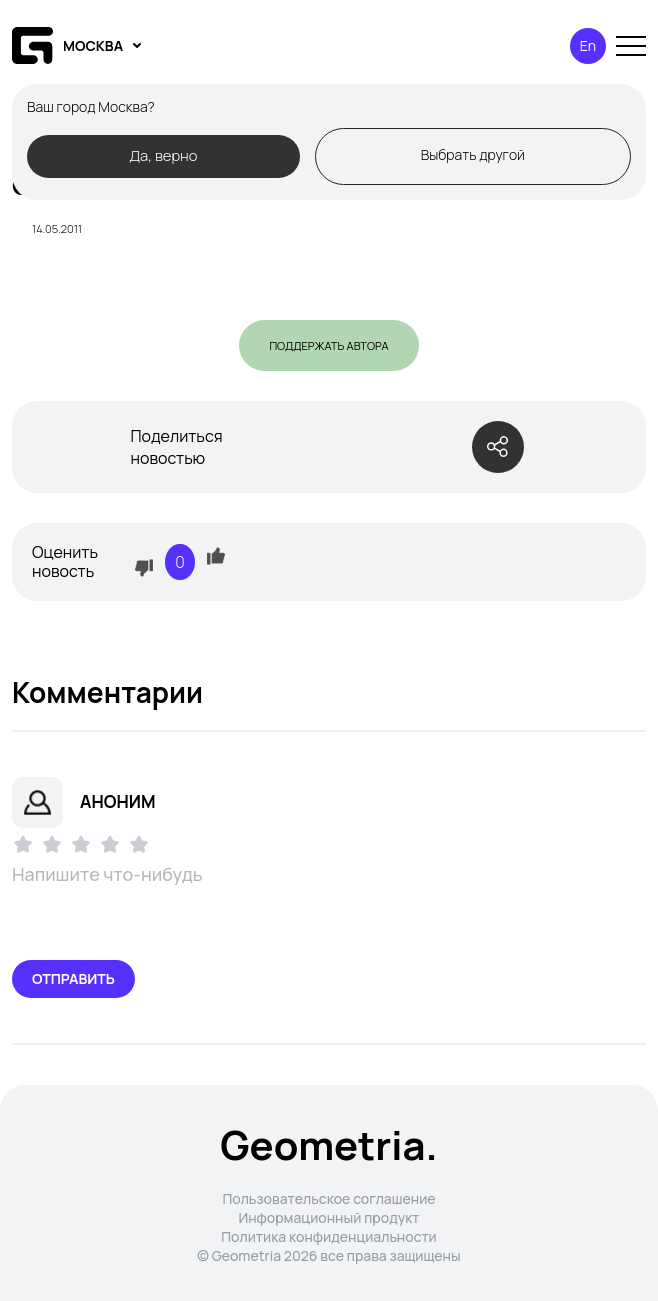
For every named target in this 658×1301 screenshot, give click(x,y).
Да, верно (163, 155)
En (588, 45)
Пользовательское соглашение (328, 1198)
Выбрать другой (473, 154)
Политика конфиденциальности (329, 1236)
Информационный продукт (328, 1217)
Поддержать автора (328, 345)
